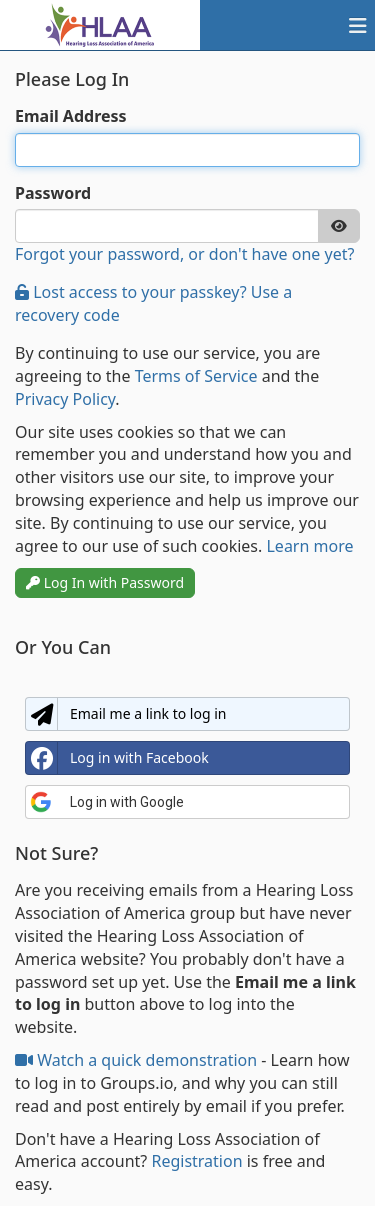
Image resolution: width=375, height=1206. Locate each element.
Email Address (71, 116)
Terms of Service (196, 376)
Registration (196, 1161)
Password (53, 193)
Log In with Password (105, 582)
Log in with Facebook (117, 758)
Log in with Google (107, 802)
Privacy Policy (65, 399)
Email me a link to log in (126, 714)
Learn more (309, 546)
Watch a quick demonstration (138, 1060)
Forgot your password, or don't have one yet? (184, 254)
